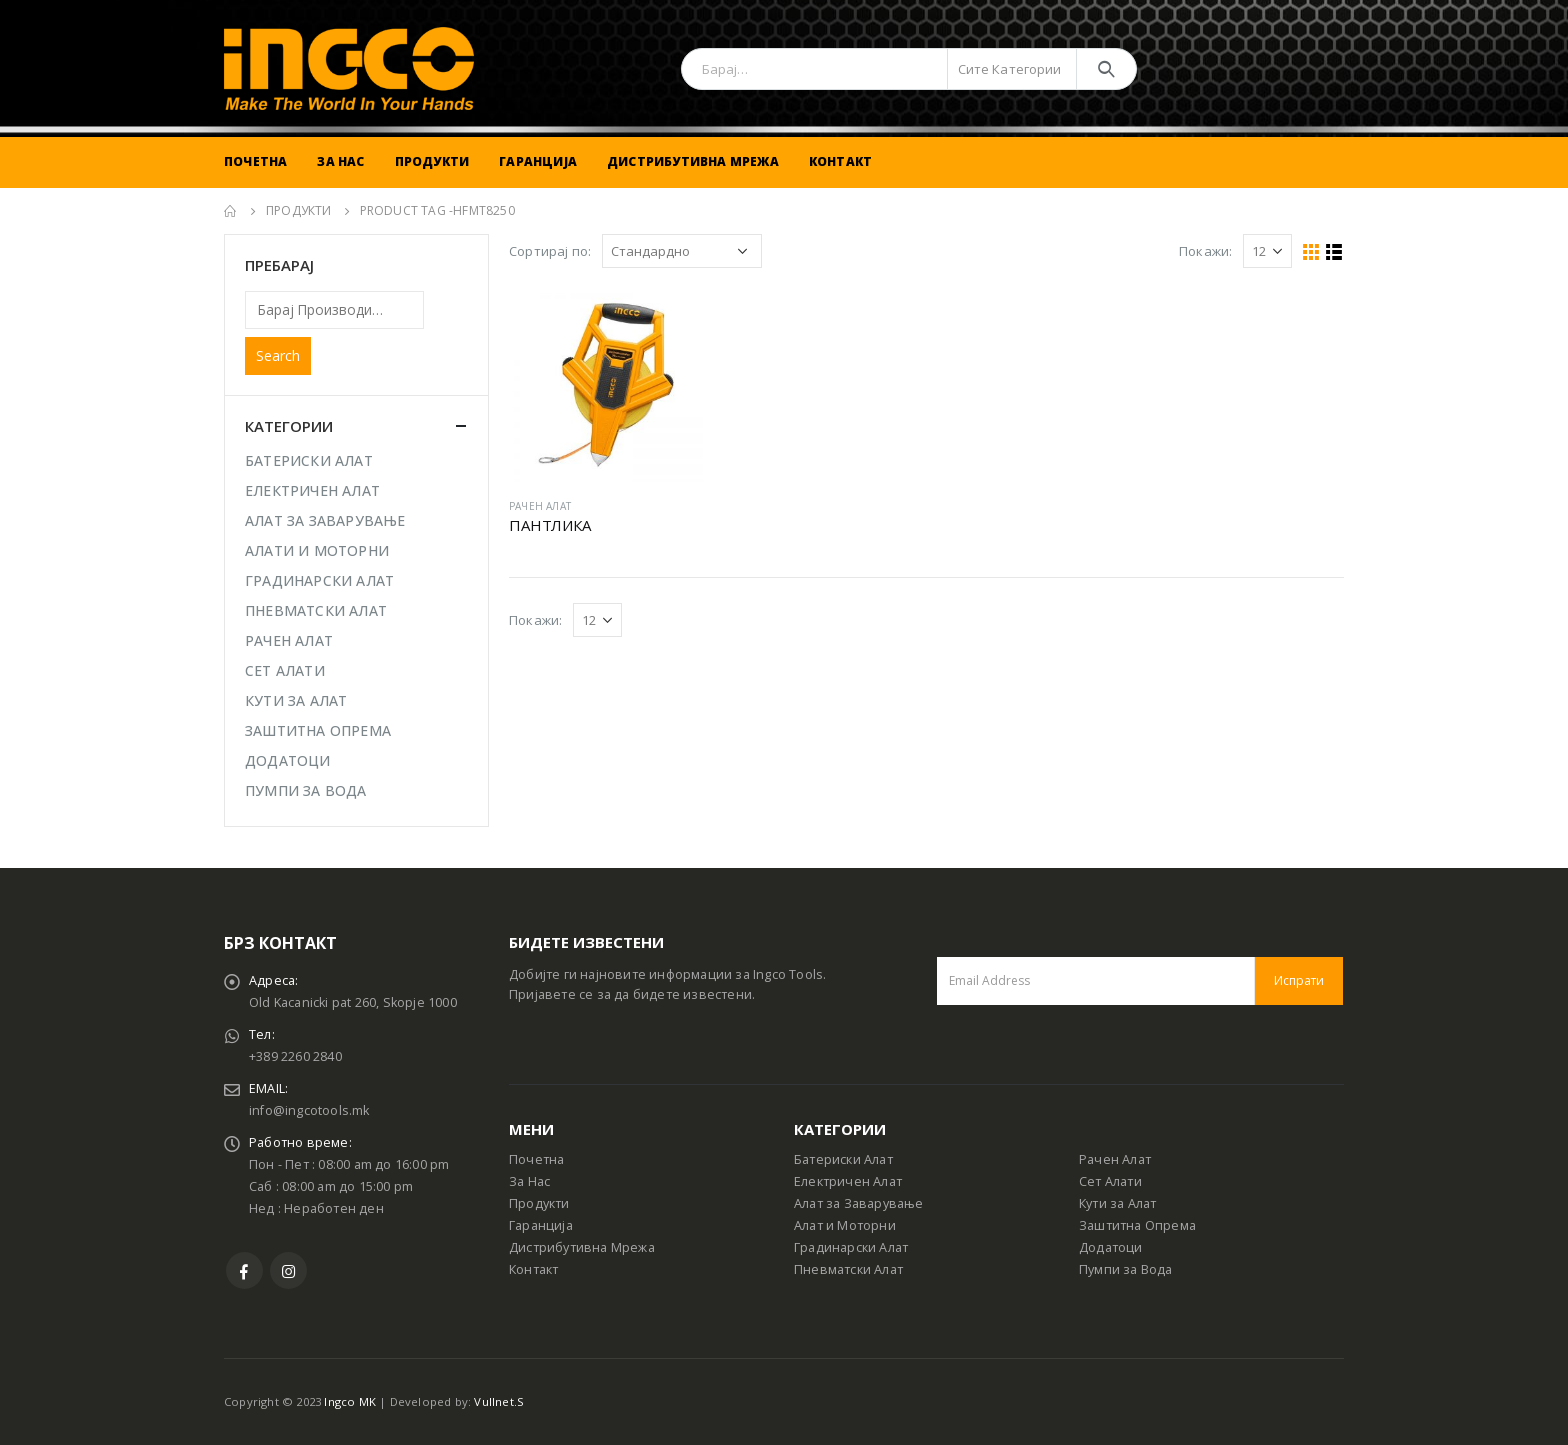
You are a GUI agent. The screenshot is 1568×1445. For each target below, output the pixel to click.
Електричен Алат (848, 1181)
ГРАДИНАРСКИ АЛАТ (319, 580)
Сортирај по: (550, 251)
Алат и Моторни (845, 1225)
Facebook (244, 1270)
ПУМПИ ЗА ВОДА (306, 790)
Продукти (432, 161)
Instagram (288, 1270)
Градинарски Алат (851, 1247)
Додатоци (1111, 1247)
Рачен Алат (1115, 1159)
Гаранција (538, 161)
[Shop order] (682, 251)
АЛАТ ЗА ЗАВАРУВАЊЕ (325, 520)
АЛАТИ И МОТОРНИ (317, 550)
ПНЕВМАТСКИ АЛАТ (316, 610)
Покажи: (1205, 251)
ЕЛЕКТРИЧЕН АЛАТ (312, 490)
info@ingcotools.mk (309, 1110)
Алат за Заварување (859, 1203)
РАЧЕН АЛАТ (540, 506)
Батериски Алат (843, 1159)
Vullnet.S (499, 1401)
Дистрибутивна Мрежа (693, 161)
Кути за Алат (1117, 1203)
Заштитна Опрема (1137, 1225)
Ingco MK (350, 1401)
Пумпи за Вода (1126, 1269)
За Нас (340, 161)
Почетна (255, 161)
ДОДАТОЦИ (288, 760)
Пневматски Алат (848, 1269)
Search (278, 355)
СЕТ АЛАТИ (285, 670)
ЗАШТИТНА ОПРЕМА (318, 730)
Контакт (840, 161)
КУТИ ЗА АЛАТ (296, 700)
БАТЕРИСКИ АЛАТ (309, 460)
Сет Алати (1110, 1181)
